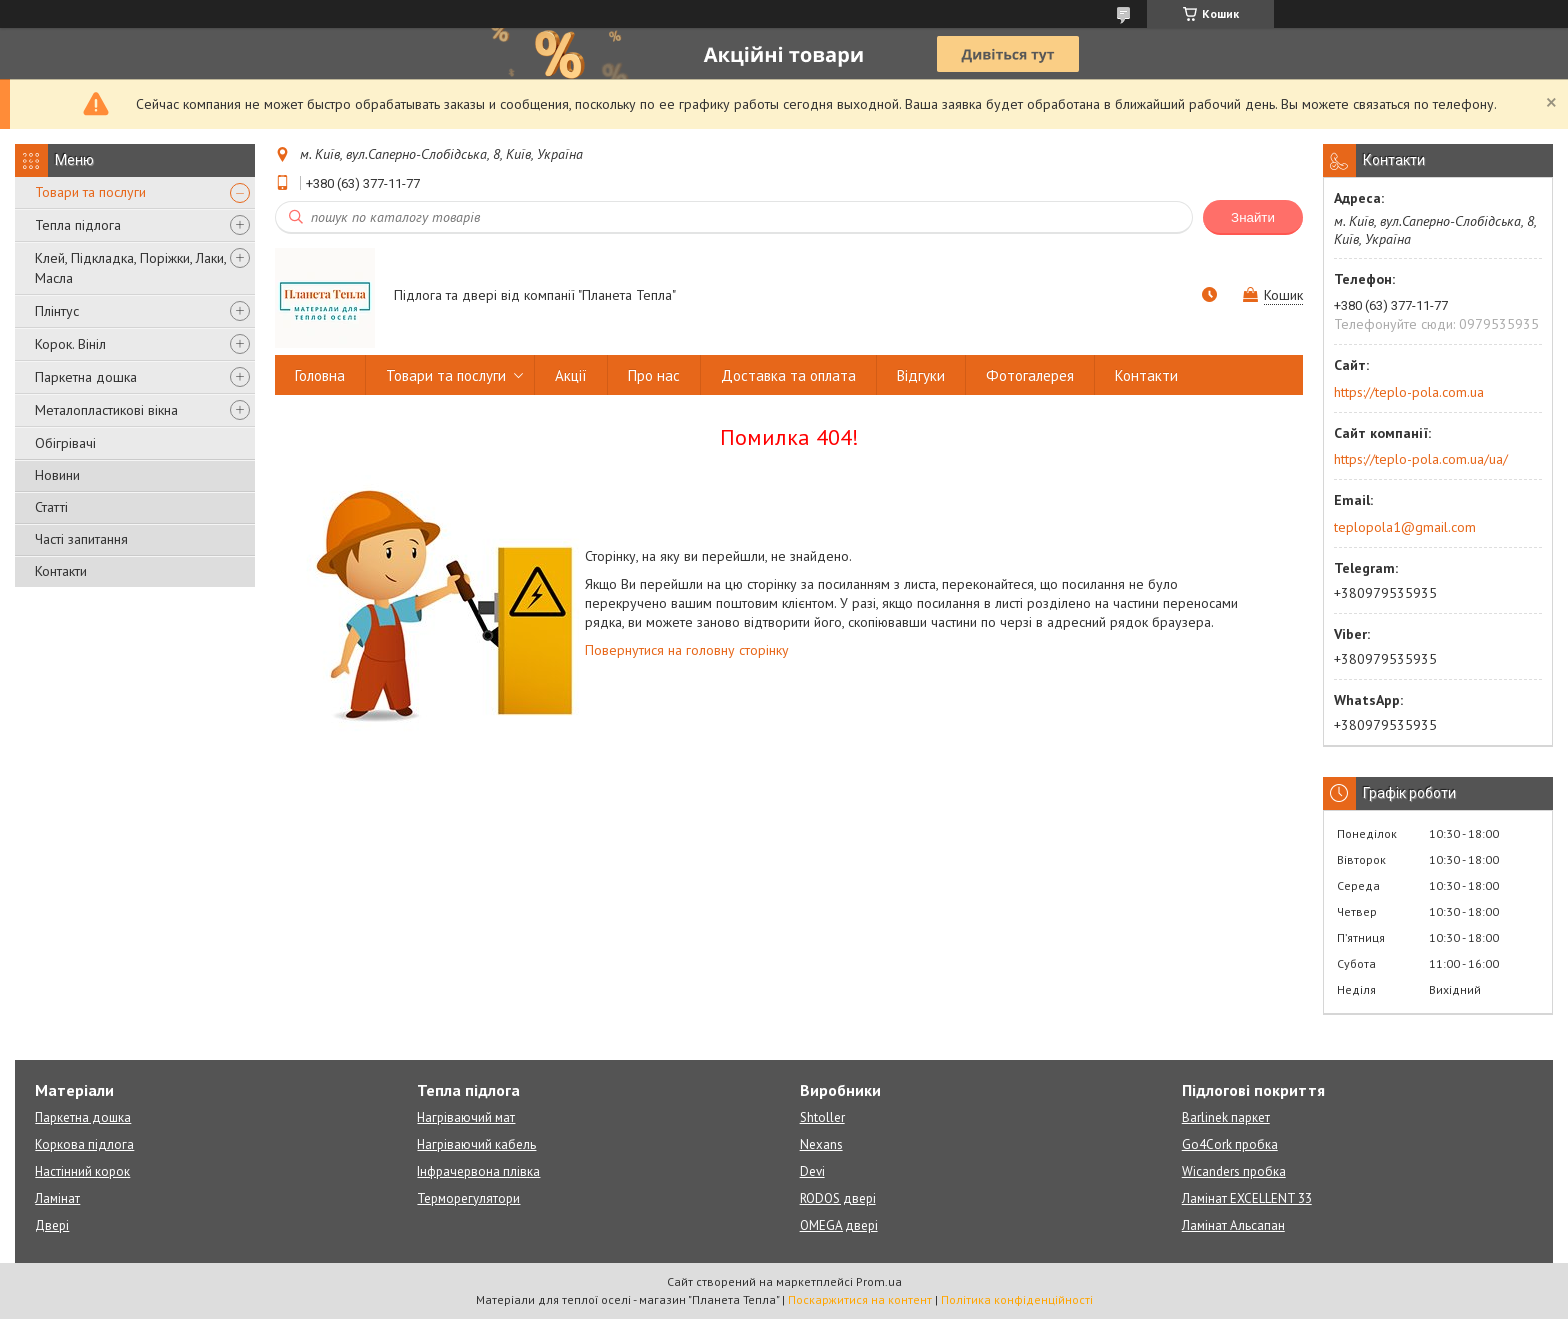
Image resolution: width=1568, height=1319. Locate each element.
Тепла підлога (78, 225)
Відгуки (921, 375)
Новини (57, 475)
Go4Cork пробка (1230, 1144)
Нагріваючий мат (466, 1117)
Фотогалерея (1030, 375)
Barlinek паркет (1226, 1117)
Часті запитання (81, 539)
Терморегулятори (468, 1198)
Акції (571, 375)
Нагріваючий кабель (476, 1144)
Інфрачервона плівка (478, 1171)
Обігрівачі (65, 443)
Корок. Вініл (70, 344)
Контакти (61, 571)
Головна (320, 375)
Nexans (821, 1144)
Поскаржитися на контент (860, 1299)
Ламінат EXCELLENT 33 (1247, 1198)
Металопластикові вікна (106, 410)
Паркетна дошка (86, 377)
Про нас (654, 375)
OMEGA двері (839, 1225)
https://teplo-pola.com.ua (1409, 392)
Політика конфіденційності (1017, 1299)
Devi (812, 1171)
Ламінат (57, 1198)
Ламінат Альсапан (1233, 1225)
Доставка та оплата (788, 375)
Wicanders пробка (1234, 1171)
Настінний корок (82, 1171)
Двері (52, 1225)
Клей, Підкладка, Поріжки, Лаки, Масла (130, 268)
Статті (51, 507)
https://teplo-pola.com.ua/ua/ (1421, 459)
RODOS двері (838, 1198)
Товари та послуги (90, 192)
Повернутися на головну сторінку (687, 650)
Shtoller (822, 1117)
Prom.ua (879, 1281)
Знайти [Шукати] (1253, 217)
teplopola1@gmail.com (1405, 527)
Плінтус (57, 311)
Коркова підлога (84, 1144)
